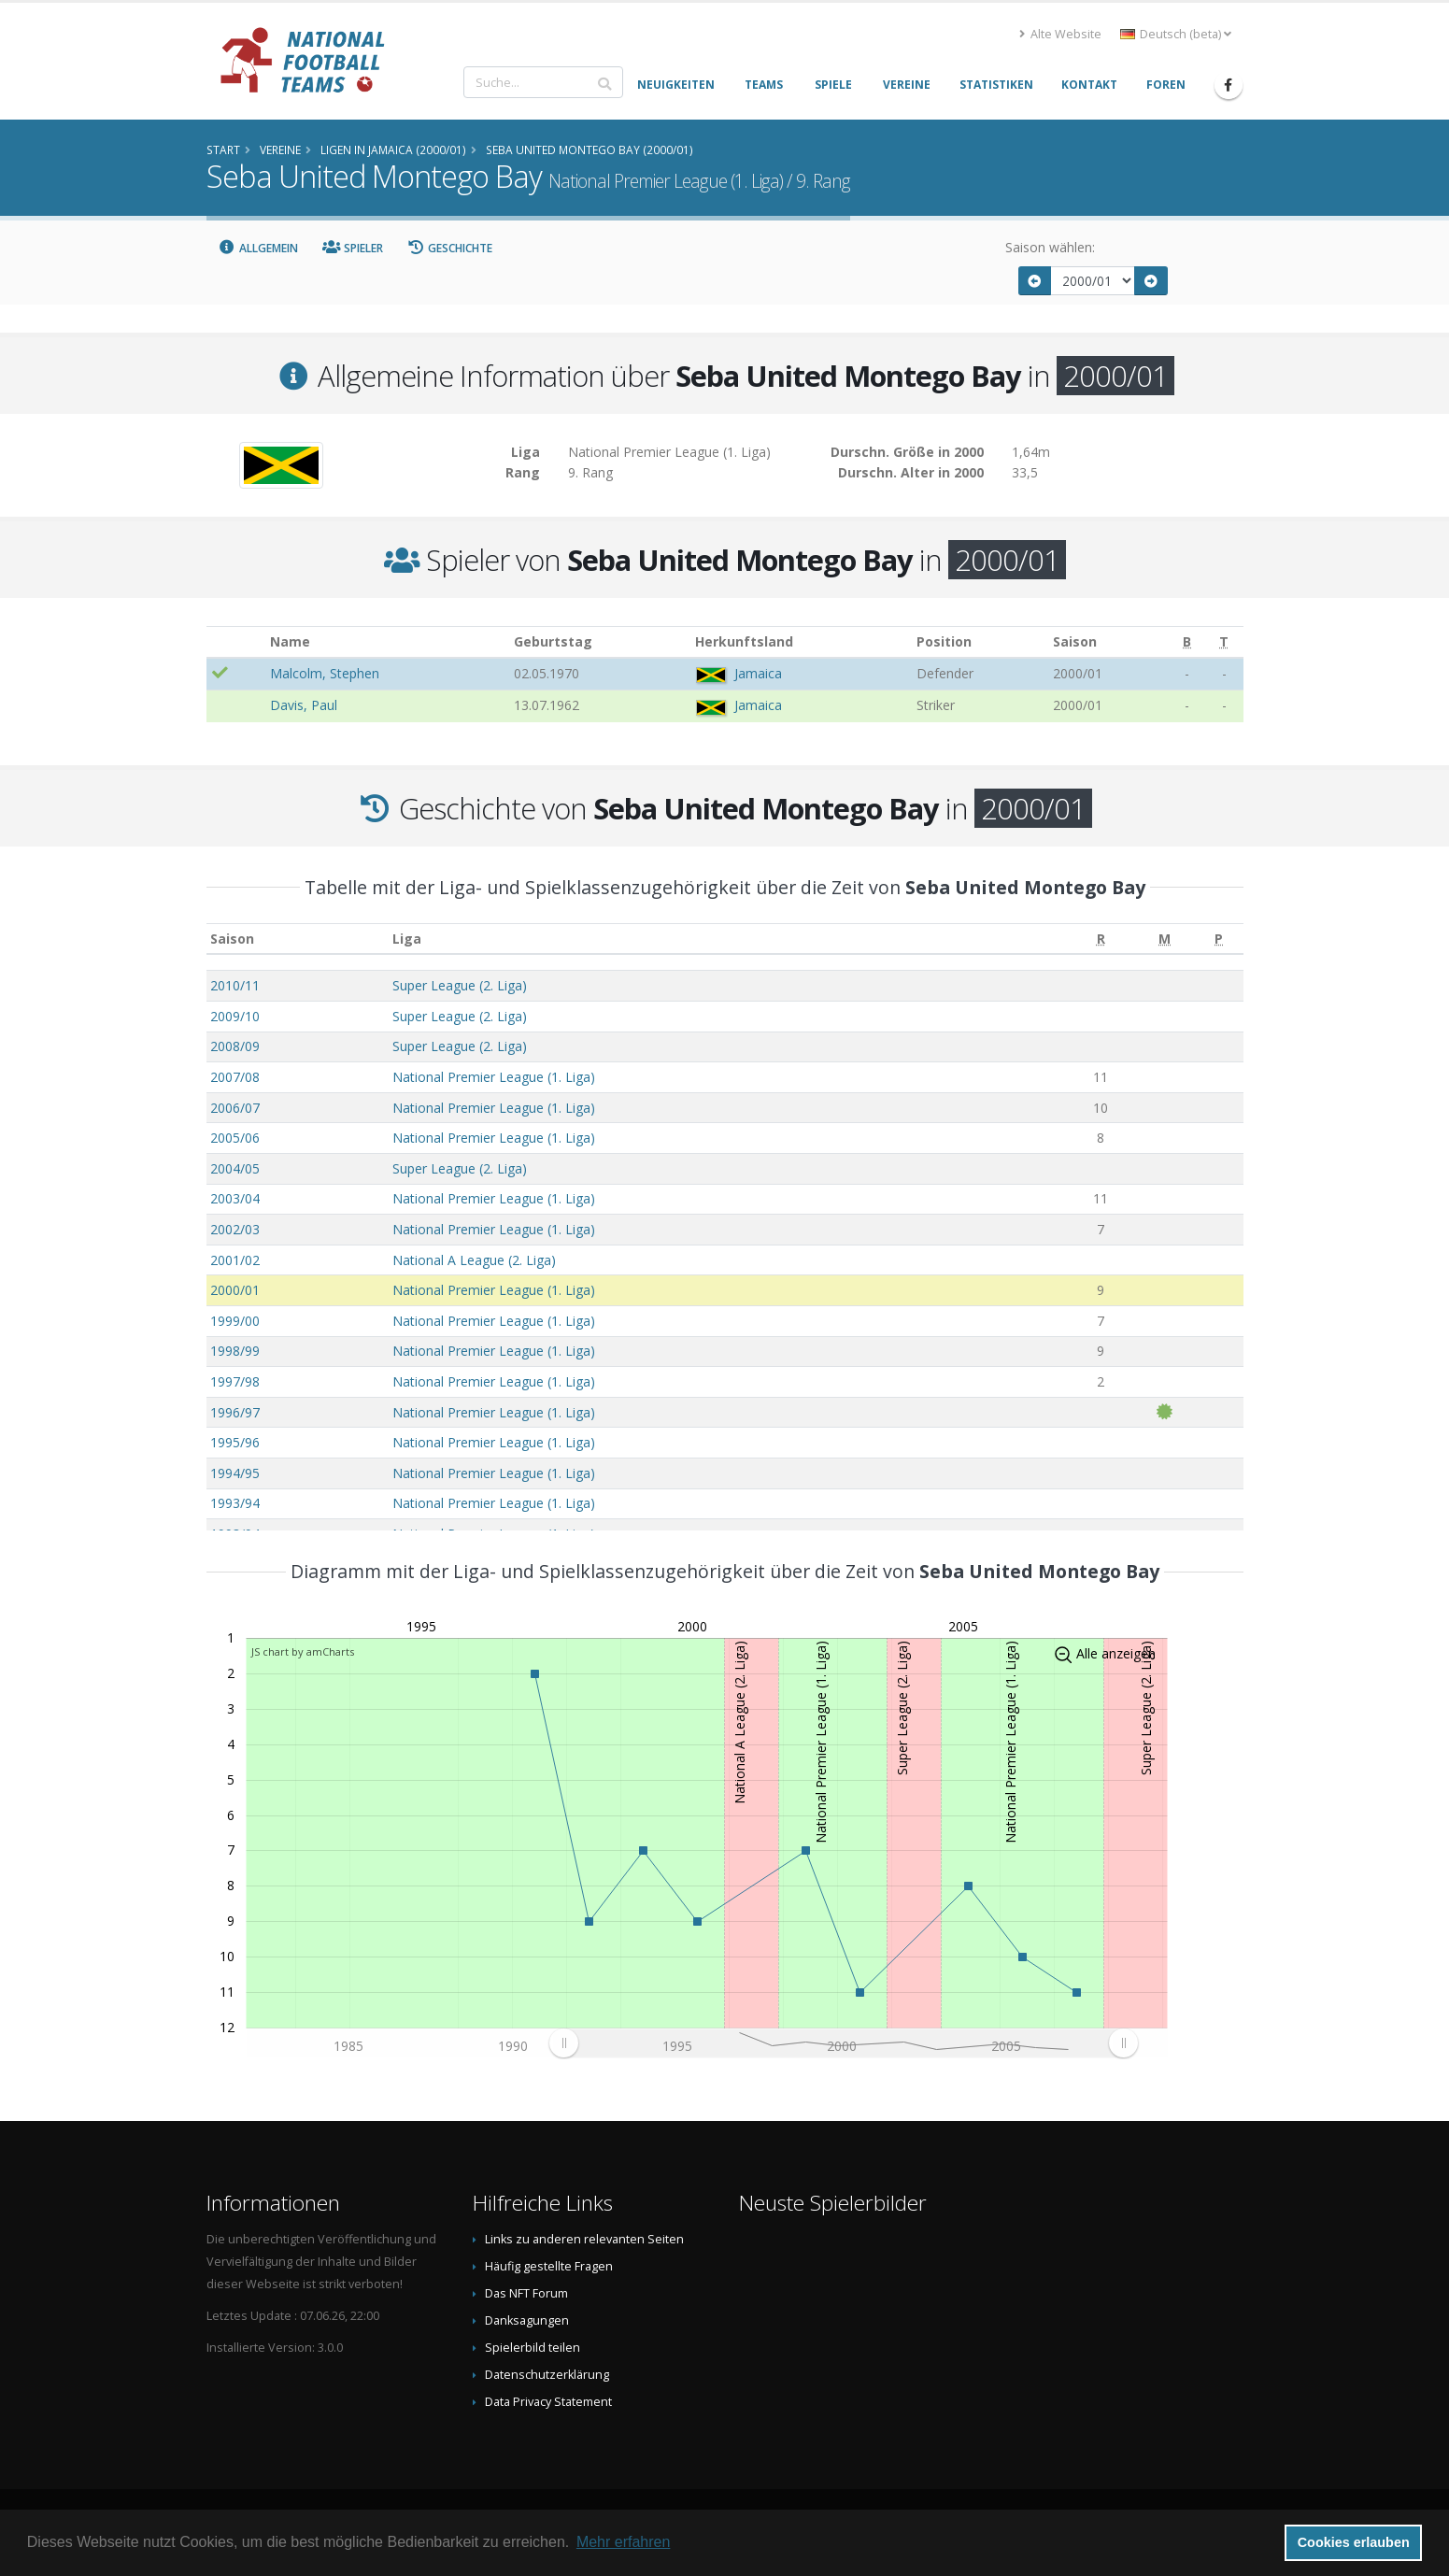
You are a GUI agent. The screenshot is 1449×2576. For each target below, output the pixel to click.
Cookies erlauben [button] (1354, 2542)
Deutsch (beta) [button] (1175, 34)
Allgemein (259, 248)
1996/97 (235, 1412)
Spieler (352, 248)
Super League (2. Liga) (459, 985)
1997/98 (235, 1381)
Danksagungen (527, 2320)
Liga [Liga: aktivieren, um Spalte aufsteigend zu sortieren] (406, 938)
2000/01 (235, 1290)
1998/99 (235, 1350)
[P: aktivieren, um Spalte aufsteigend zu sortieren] (1219, 938)
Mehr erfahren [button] (623, 2542)
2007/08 (235, 1077)
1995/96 (235, 1442)
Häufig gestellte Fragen (549, 2266)
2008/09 (235, 1046)
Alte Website (1060, 34)
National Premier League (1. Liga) (493, 1077)
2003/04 (235, 1198)
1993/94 (235, 1503)
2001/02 (235, 1260)
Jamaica (758, 673)
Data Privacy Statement (548, 2402)
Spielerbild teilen (532, 2347)
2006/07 (235, 1108)
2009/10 (235, 1016)
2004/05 (235, 1168)
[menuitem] (843, 2042)
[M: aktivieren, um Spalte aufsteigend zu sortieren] (1165, 938)
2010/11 (235, 985)
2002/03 (235, 1229)
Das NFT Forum (526, 2293)
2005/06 (235, 1137)
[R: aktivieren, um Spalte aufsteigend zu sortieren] (1101, 938)
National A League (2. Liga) (474, 1260)
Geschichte (450, 248)
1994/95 (235, 1473)
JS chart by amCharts (302, 1651)
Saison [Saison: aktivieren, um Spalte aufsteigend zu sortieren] (232, 938)
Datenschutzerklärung (547, 2375)
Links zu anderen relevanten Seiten (584, 2239)
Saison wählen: (1050, 247)
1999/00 (235, 1321)
